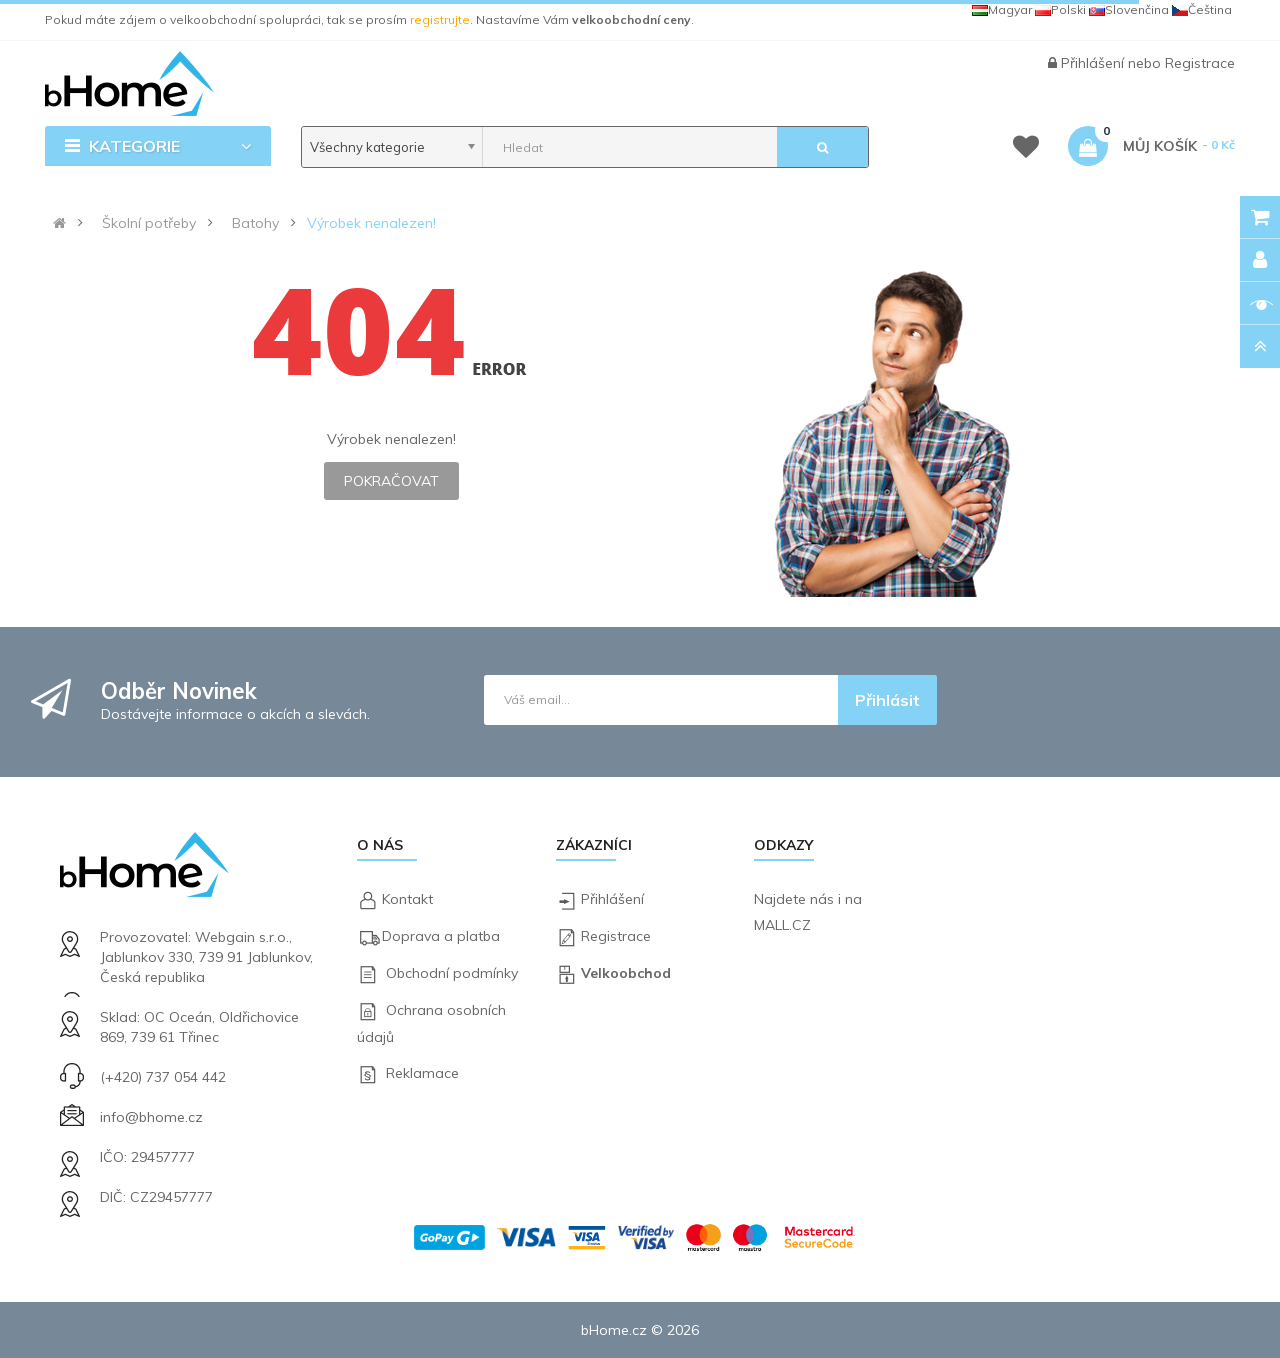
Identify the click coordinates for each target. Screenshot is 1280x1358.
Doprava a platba (441, 936)
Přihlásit (887, 700)
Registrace (1200, 63)
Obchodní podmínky (452, 973)
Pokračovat (391, 481)
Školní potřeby (149, 223)
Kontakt (407, 899)
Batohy (255, 223)
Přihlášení (1094, 63)
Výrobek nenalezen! (371, 223)
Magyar (1002, 9)
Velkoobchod (626, 973)
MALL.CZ (782, 925)
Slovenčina (1129, 9)
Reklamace (422, 1073)
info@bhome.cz (151, 1117)
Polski (1060, 9)
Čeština (1202, 9)
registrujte (440, 19)
